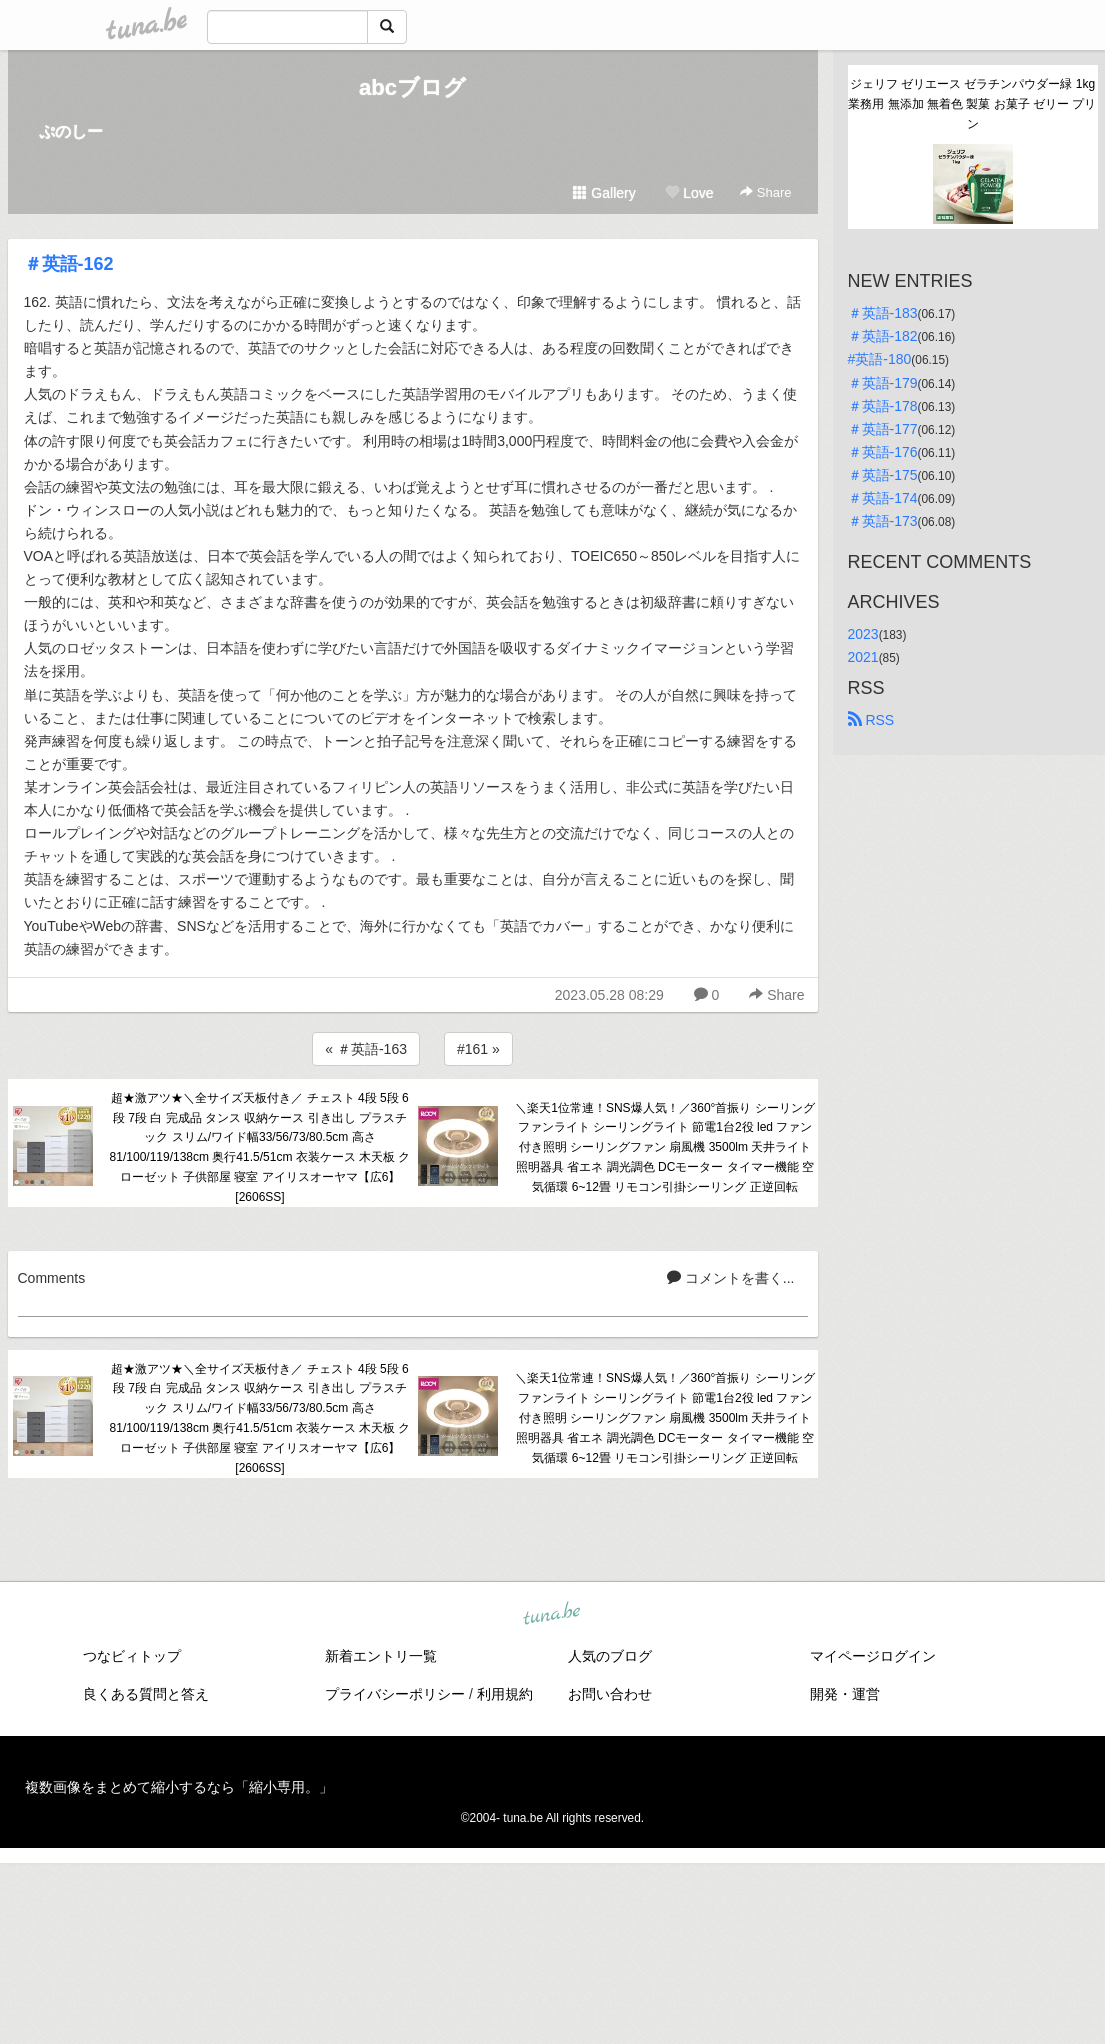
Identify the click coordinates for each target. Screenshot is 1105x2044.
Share (765, 192)
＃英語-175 (883, 475)
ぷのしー (71, 131)
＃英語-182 (883, 336)
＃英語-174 (883, 498)
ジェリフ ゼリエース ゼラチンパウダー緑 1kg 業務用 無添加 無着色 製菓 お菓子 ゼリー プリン (972, 104)
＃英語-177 (883, 429)
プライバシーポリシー (395, 1694)
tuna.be (552, 1615)
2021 (863, 657)
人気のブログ (610, 1656)
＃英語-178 (883, 406)
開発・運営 (845, 1694)
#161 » (478, 1049)
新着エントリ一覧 (381, 1656)
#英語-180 (880, 359)
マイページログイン (873, 1656)
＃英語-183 (883, 313)
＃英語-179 (883, 383)
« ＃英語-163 (366, 1049)
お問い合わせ (610, 1694)
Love (689, 193)
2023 (863, 634)
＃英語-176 (883, 452)
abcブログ (412, 87)
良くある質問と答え (146, 1694)
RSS (871, 720)
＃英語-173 (883, 521)
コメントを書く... (731, 1278)
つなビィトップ (132, 1656)
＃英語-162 (69, 264)
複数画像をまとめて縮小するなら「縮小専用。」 (179, 1787)
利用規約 (505, 1694)
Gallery (604, 193)
